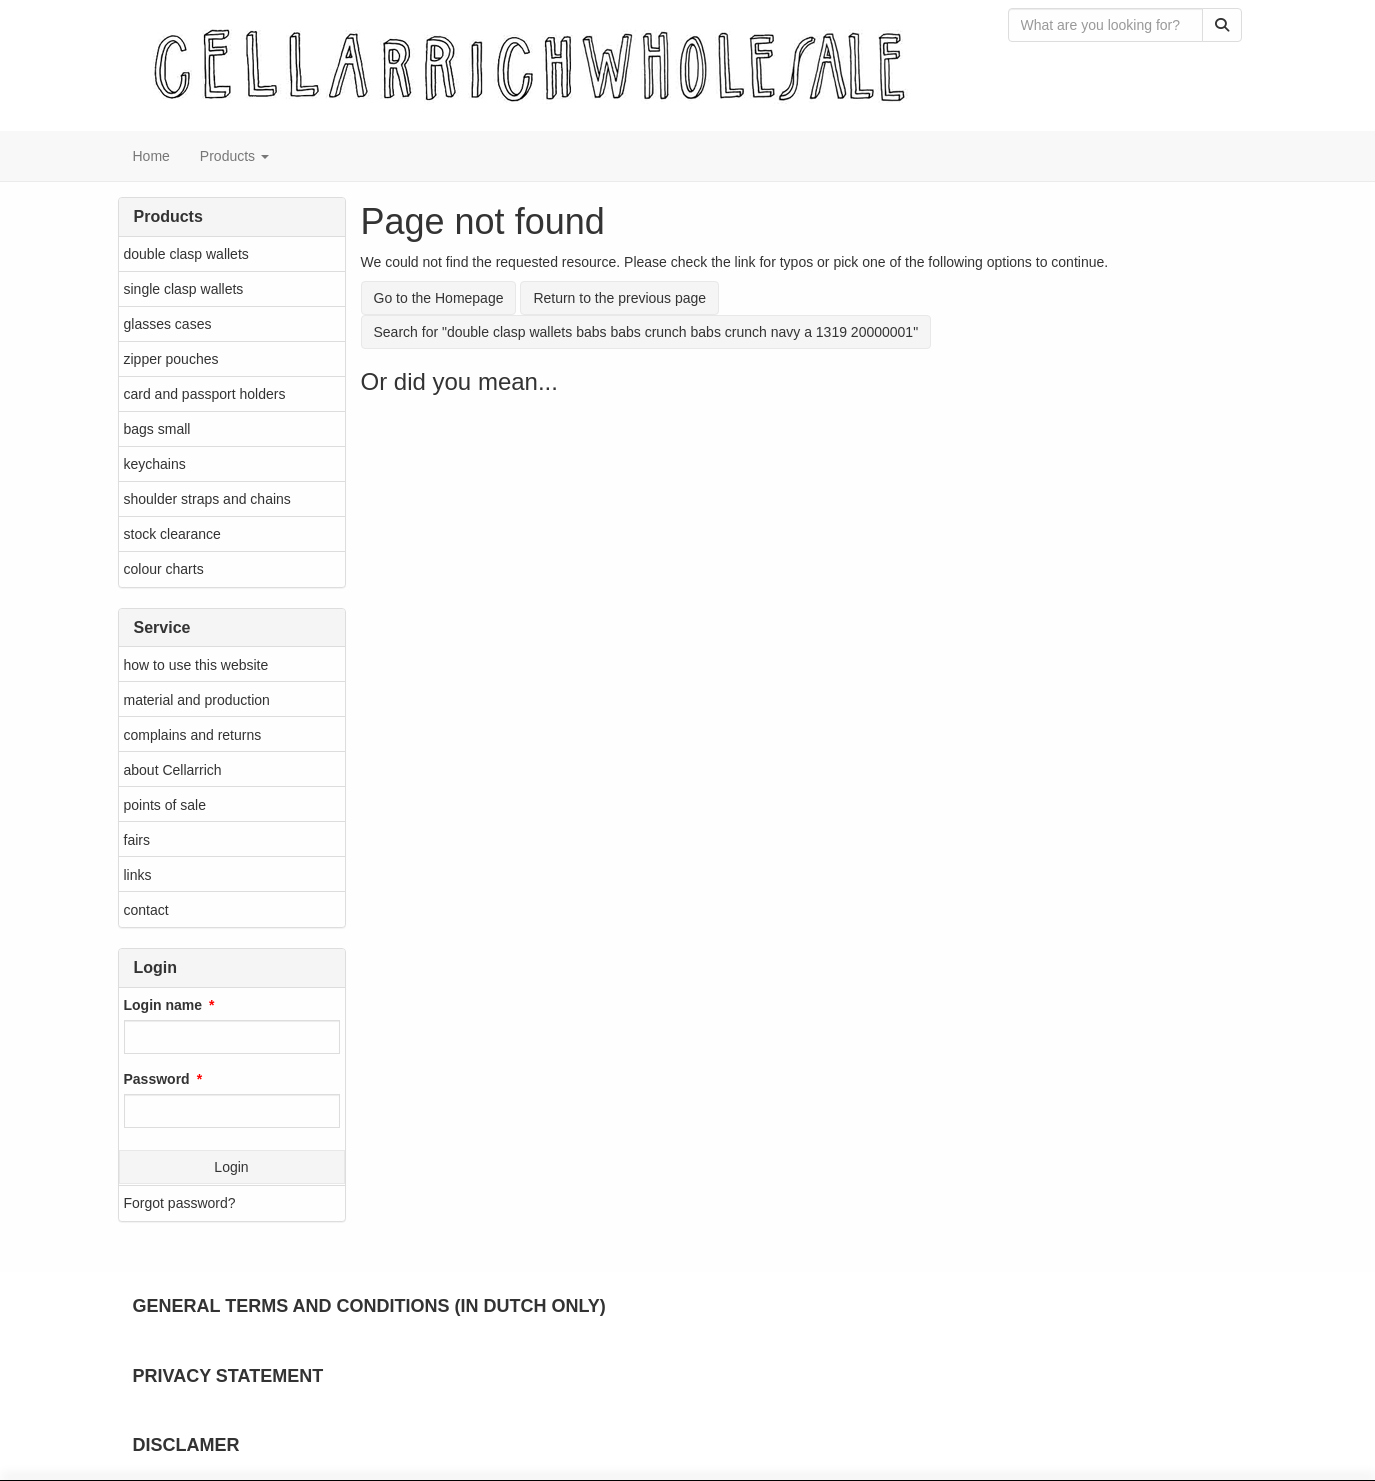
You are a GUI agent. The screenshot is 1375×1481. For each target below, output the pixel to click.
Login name (163, 1005)
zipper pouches (171, 359)
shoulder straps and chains (207, 499)
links (138, 875)
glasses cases (168, 324)
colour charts (164, 569)
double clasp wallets (186, 254)
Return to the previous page (619, 298)
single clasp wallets (184, 289)
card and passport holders (205, 394)
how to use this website (196, 665)
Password (157, 1079)
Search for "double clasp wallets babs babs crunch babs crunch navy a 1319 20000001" (646, 332)
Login (231, 1167)
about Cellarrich (173, 770)
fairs (137, 840)
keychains (155, 464)
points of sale (165, 805)
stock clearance (172, 534)
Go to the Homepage (439, 298)
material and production (197, 700)
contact (146, 910)
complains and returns (193, 735)
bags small (157, 429)
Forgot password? (180, 1203)
